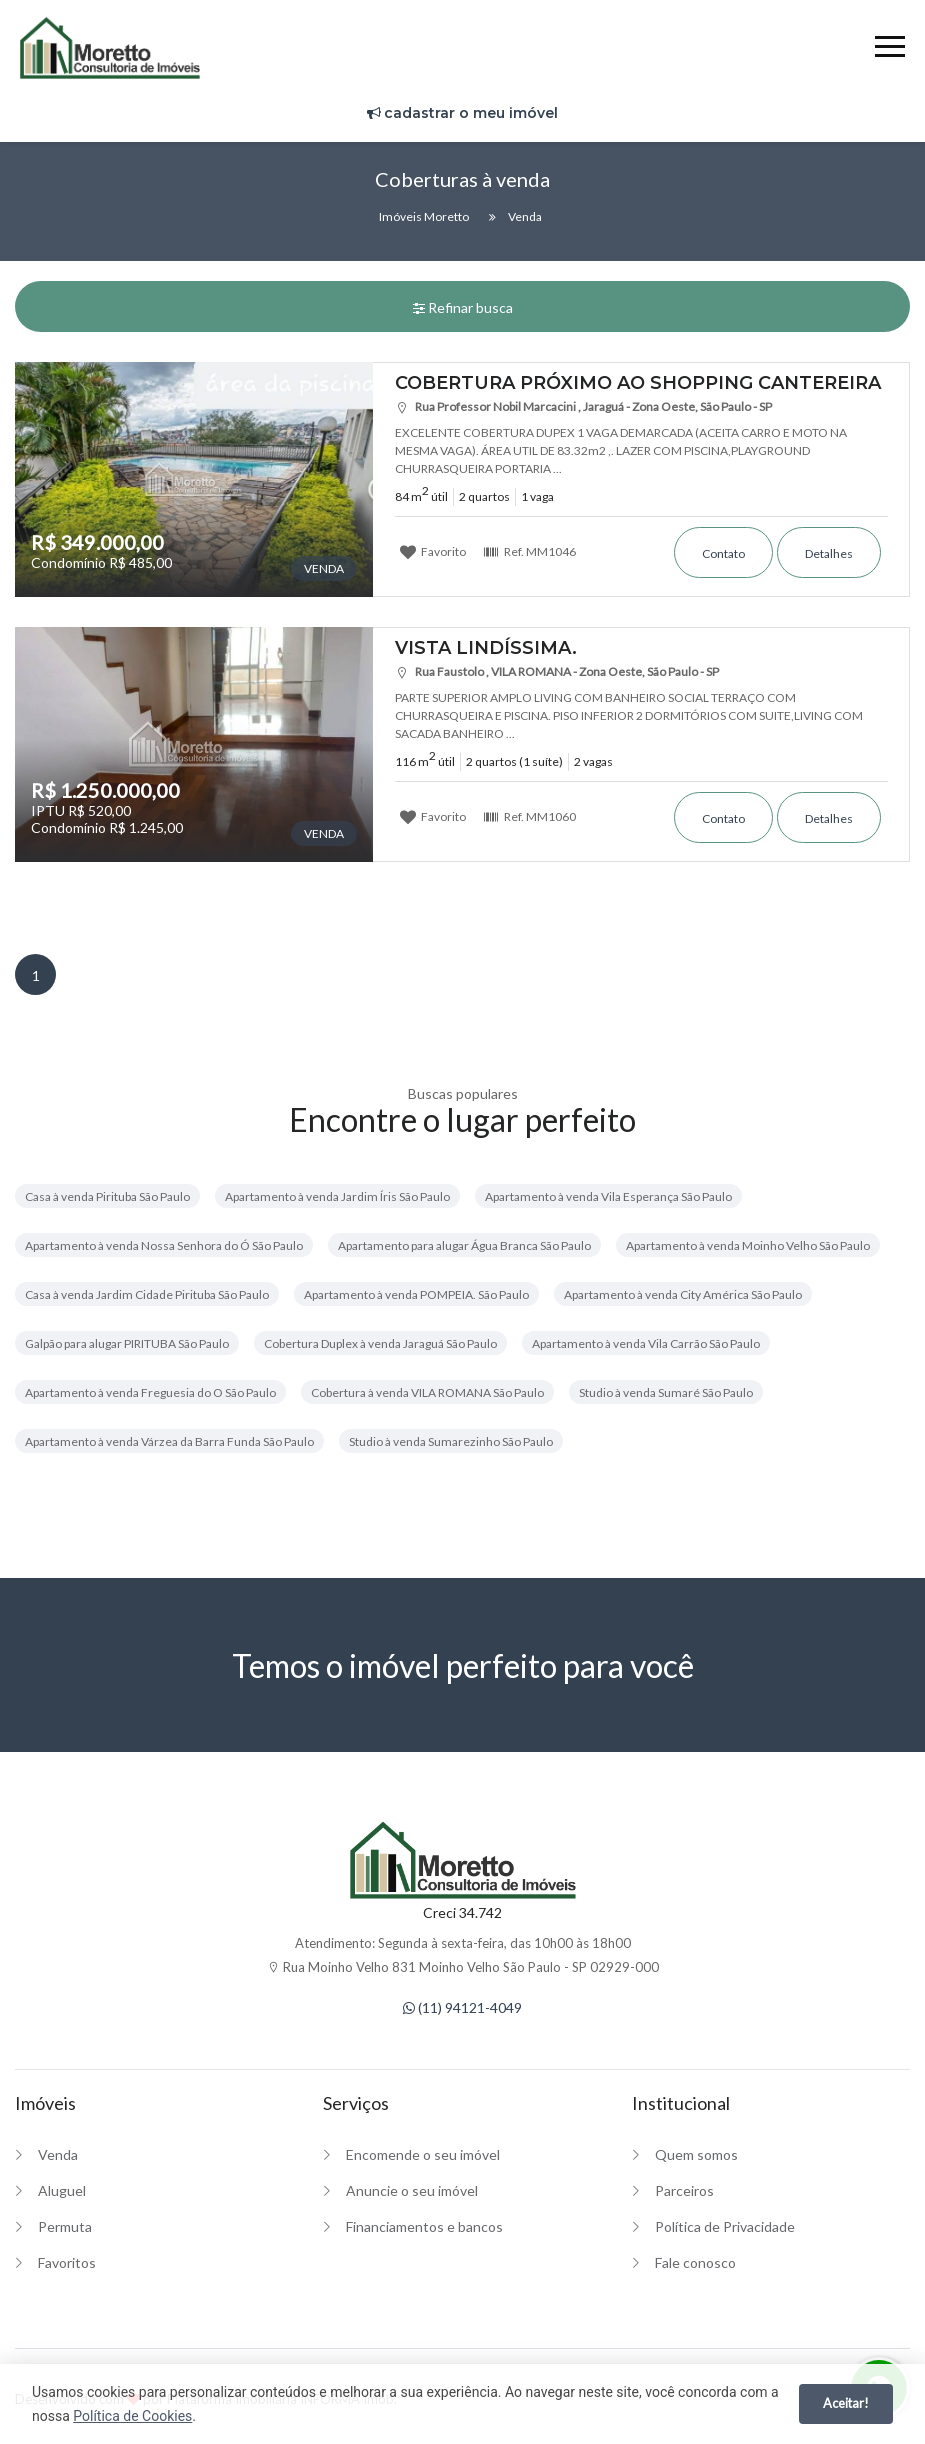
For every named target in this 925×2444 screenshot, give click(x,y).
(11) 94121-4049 (462, 2007)
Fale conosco (695, 2262)
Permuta (65, 2226)
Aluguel (62, 2190)
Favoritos (67, 2262)
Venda (58, 2154)
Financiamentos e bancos (424, 2226)
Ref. (529, 551)
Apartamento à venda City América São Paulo (683, 1294)
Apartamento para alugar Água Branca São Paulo (464, 1245)
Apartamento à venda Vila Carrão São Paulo (646, 1343)
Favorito (433, 551)
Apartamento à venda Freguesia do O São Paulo (150, 1392)
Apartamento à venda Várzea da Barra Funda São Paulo (169, 1441)
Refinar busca (463, 307)
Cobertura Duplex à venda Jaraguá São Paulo (380, 1343)
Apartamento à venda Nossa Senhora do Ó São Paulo (164, 1245)
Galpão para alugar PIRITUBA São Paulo (127, 1343)
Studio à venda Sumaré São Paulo (666, 1392)
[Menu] (890, 49)
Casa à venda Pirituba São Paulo (107, 1196)
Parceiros (684, 2190)
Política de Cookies (132, 2416)
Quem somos (696, 2154)
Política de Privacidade (725, 2226)
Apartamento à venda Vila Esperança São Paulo (608, 1196)
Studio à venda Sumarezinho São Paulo (451, 1441)
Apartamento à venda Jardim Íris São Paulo (337, 1196)
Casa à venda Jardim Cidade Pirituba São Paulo (147, 1294)
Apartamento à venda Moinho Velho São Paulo (748, 1245)
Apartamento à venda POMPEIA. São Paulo (416, 1294)
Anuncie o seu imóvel (412, 2190)
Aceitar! (846, 2403)
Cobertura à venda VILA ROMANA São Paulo (427, 1392)
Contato (723, 553)
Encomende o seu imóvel (423, 2154)
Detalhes (829, 553)
